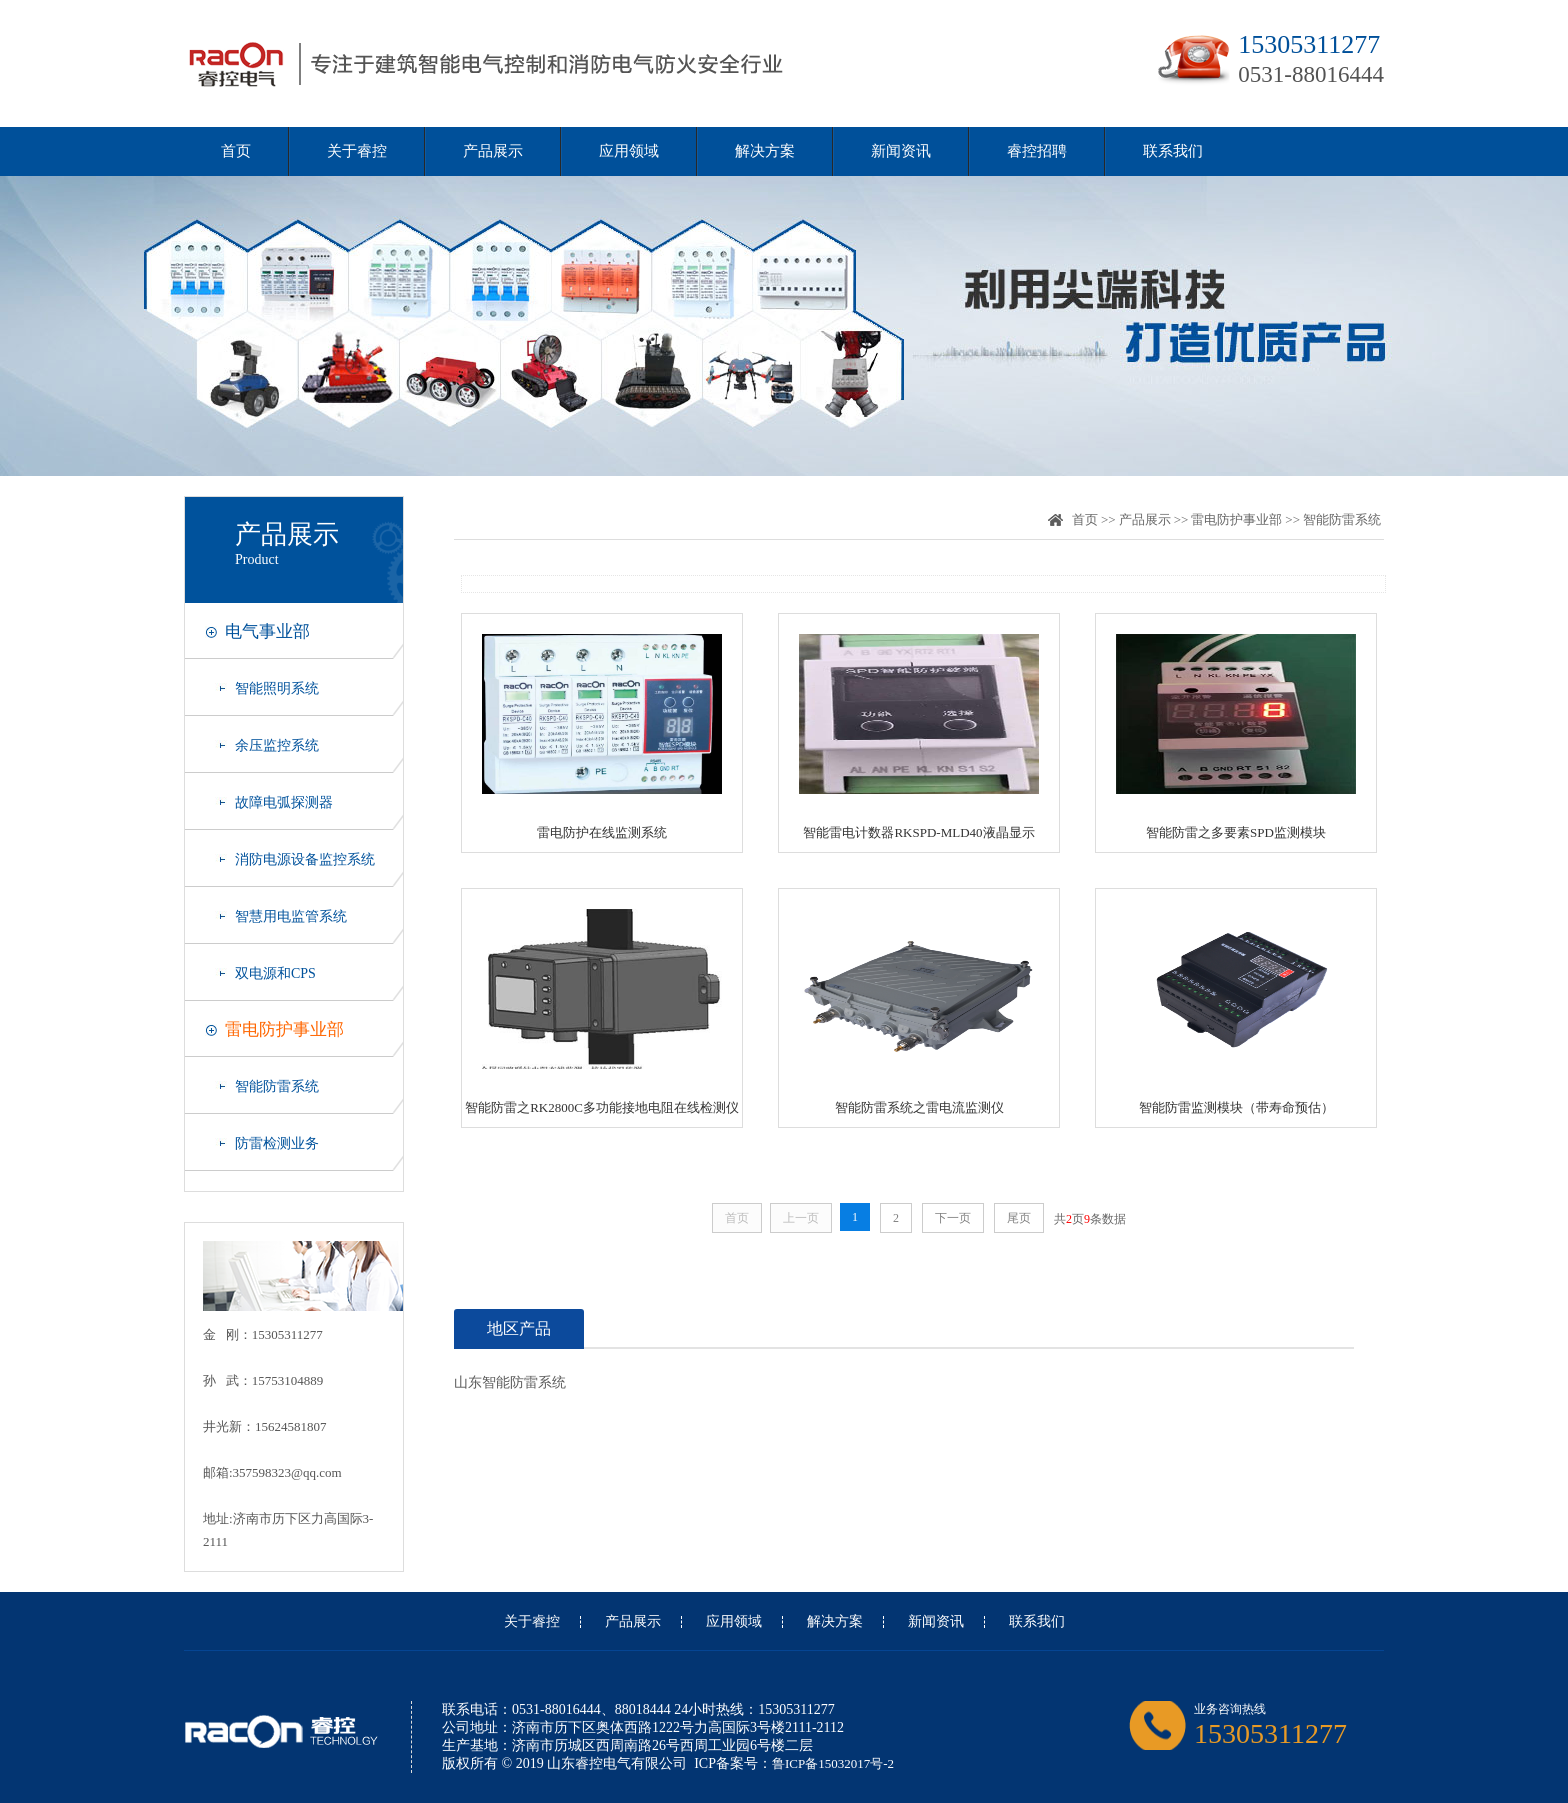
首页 (236, 151)
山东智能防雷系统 (510, 1382)
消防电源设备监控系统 (305, 859)
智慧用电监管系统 (291, 916)
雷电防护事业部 (284, 1029)
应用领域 (629, 151)
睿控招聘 (1037, 151)
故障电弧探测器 (284, 802)
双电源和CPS (275, 973)
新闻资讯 (901, 151)
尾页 (1019, 1218)
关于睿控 (357, 151)
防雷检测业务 (277, 1143)
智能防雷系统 (277, 1086)
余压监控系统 (277, 745)
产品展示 (493, 151)
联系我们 (1173, 151)
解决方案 (765, 151)
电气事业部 (267, 631)
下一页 (953, 1218)
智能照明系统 (277, 688)
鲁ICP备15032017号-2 (833, 1763)
